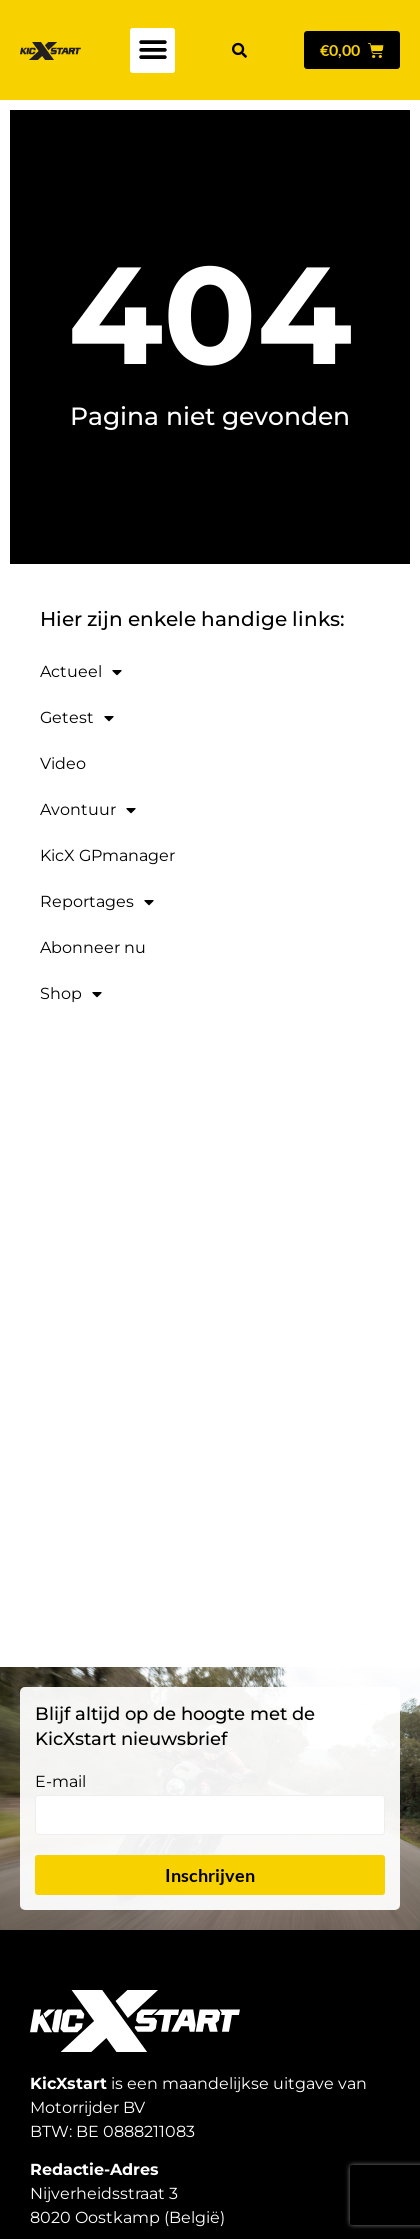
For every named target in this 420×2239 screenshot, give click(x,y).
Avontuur (88, 810)
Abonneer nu (93, 947)
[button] (152, 50)
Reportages (97, 902)
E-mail (60, 1782)
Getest (77, 718)
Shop (71, 994)
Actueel (81, 672)
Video (63, 763)
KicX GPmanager (107, 855)
